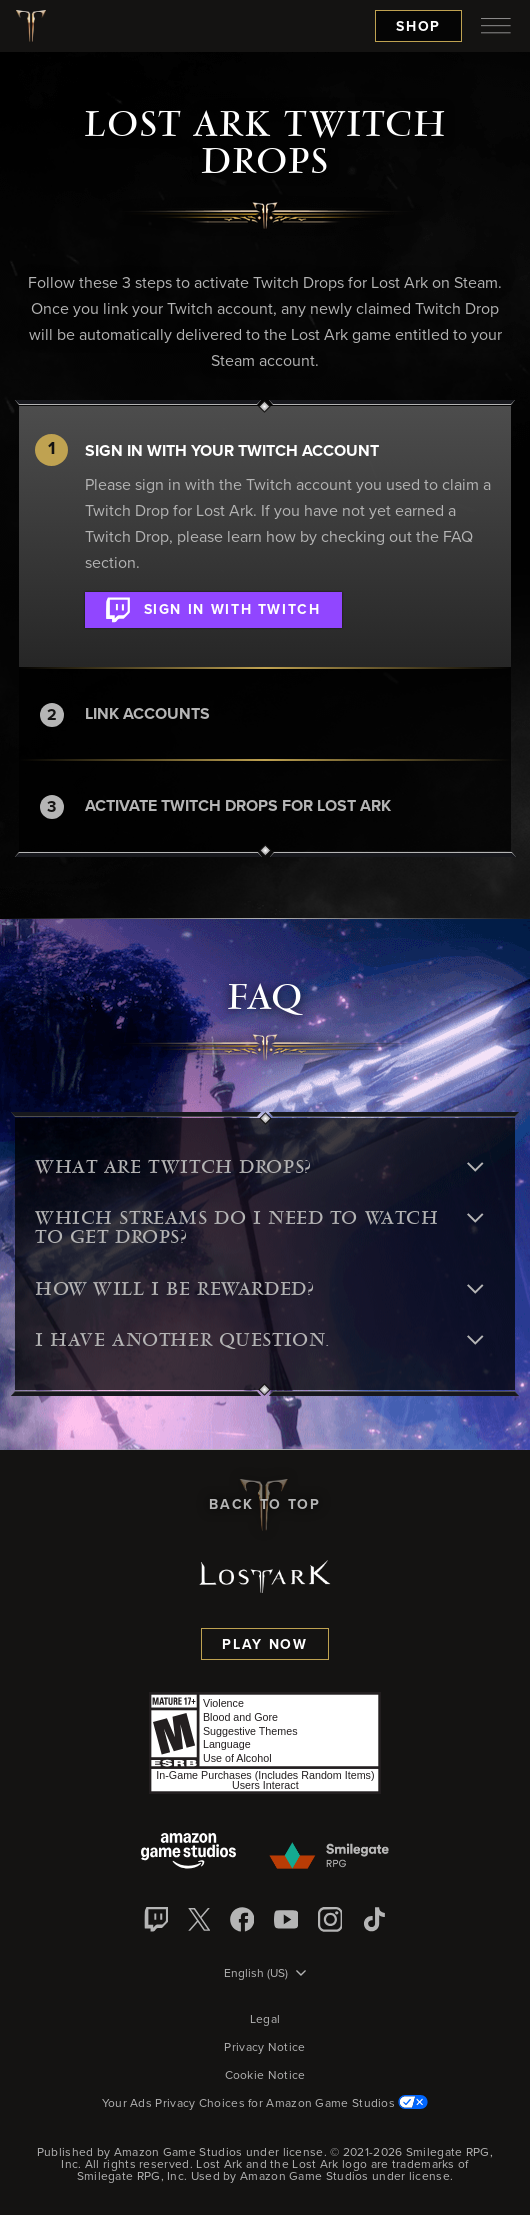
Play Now (264, 1645)
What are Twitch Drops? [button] (259, 1167)
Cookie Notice (265, 2076)
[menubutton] (496, 26)
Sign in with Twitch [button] (213, 606)
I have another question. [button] (259, 1340)
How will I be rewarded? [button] (259, 1289)
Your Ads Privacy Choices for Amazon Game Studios (265, 2104)
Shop (418, 27)
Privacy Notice (264, 2048)
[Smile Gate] (328, 1857)
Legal (265, 2020)
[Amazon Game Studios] (188, 1852)
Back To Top (264, 1505)
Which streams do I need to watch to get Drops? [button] (259, 1227)
